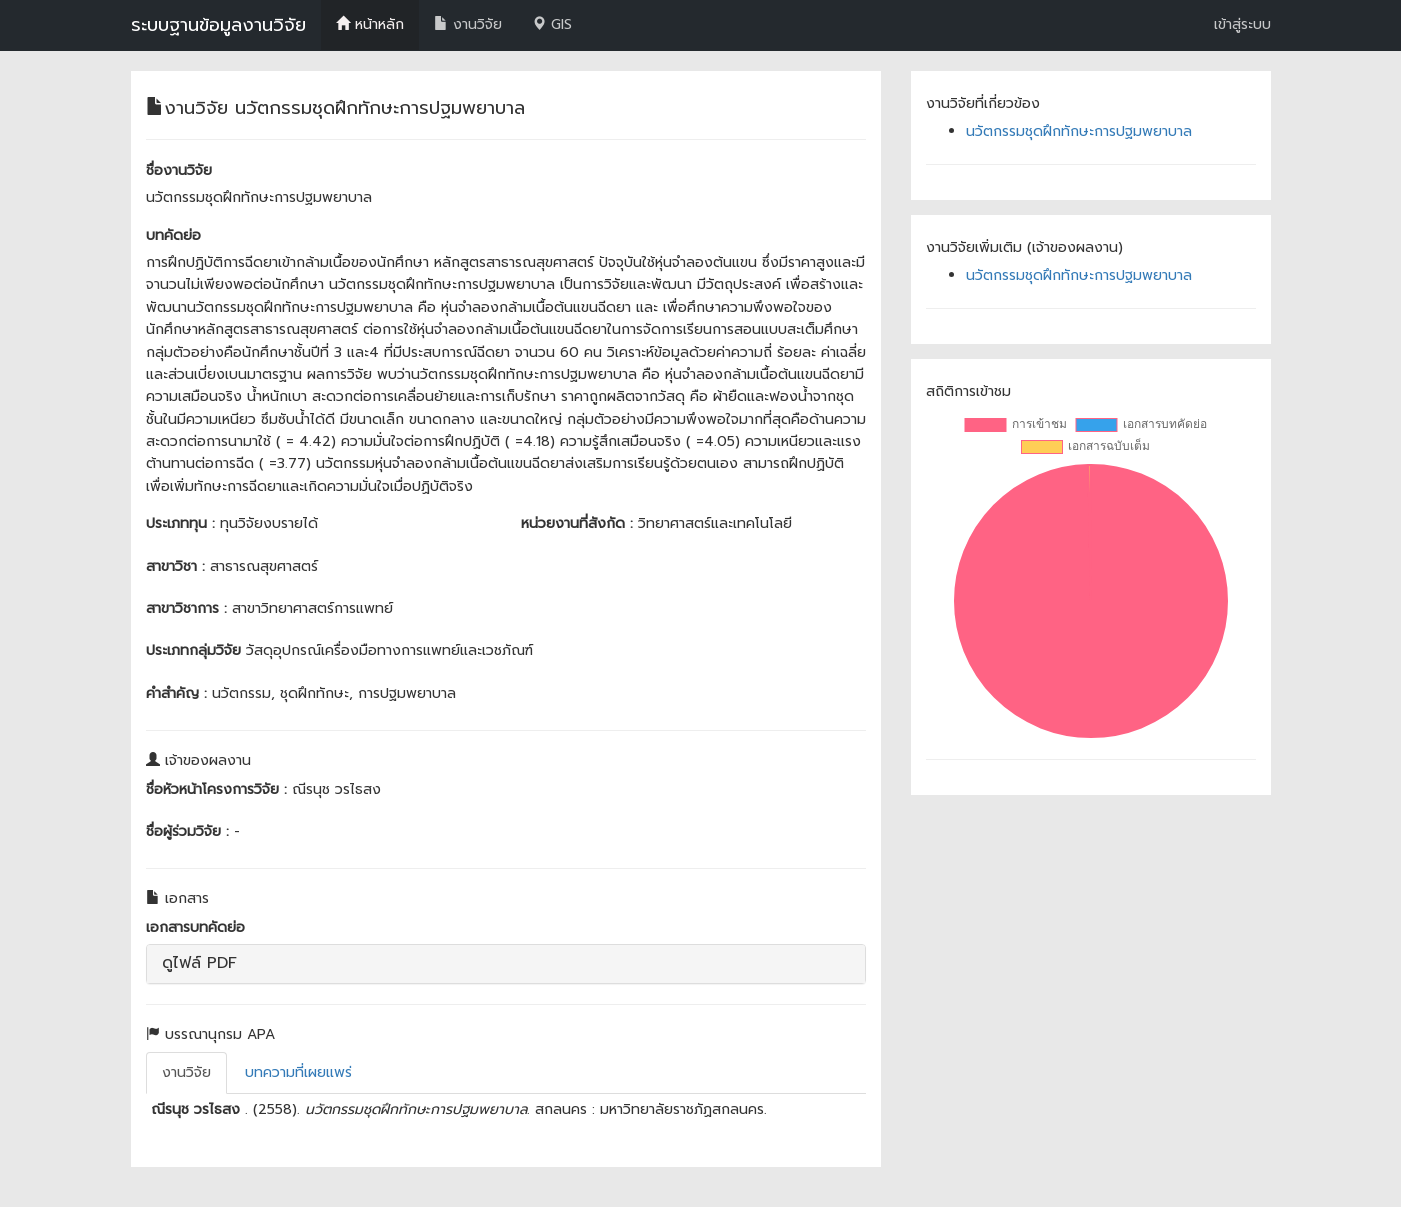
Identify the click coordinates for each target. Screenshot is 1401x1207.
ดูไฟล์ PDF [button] (199, 963)
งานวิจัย (468, 24)
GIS (552, 24)
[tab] (506, 964)
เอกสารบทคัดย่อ (195, 927)
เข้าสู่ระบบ (1242, 24)
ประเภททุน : (180, 523)
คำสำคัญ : (176, 693)
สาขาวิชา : (175, 566)
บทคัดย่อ (173, 235)
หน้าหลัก (370, 24)
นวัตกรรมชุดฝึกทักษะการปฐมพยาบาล (1079, 131)
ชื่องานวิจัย (179, 170)
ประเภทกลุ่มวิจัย (193, 650)
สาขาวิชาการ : (186, 608)
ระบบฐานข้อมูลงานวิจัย (218, 25)
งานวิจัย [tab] (186, 1072)
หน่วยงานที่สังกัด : (577, 523)
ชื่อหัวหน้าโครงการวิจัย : (216, 789)
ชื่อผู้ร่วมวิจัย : (187, 831)
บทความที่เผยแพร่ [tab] (298, 1072)
